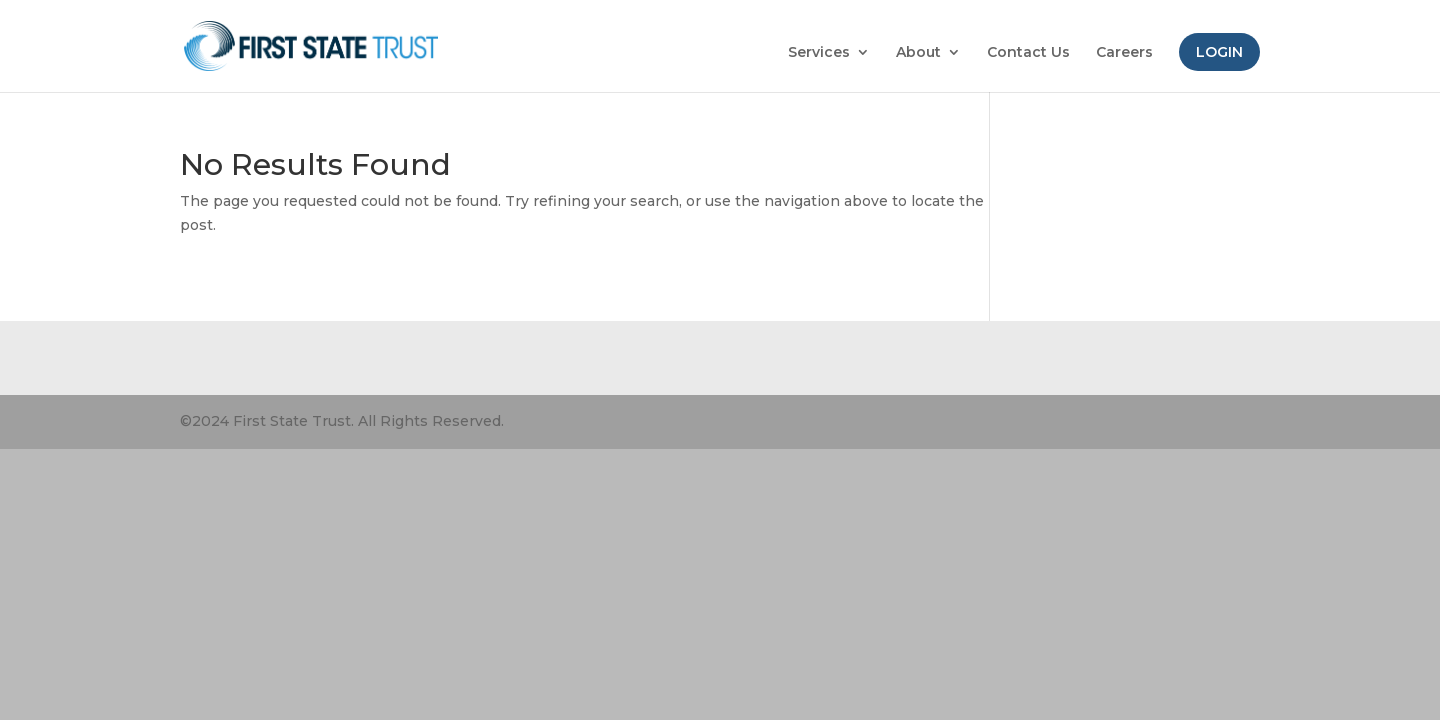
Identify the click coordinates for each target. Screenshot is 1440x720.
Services (819, 53)
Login (1219, 52)
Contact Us (1028, 53)
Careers (1124, 53)
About (918, 53)
